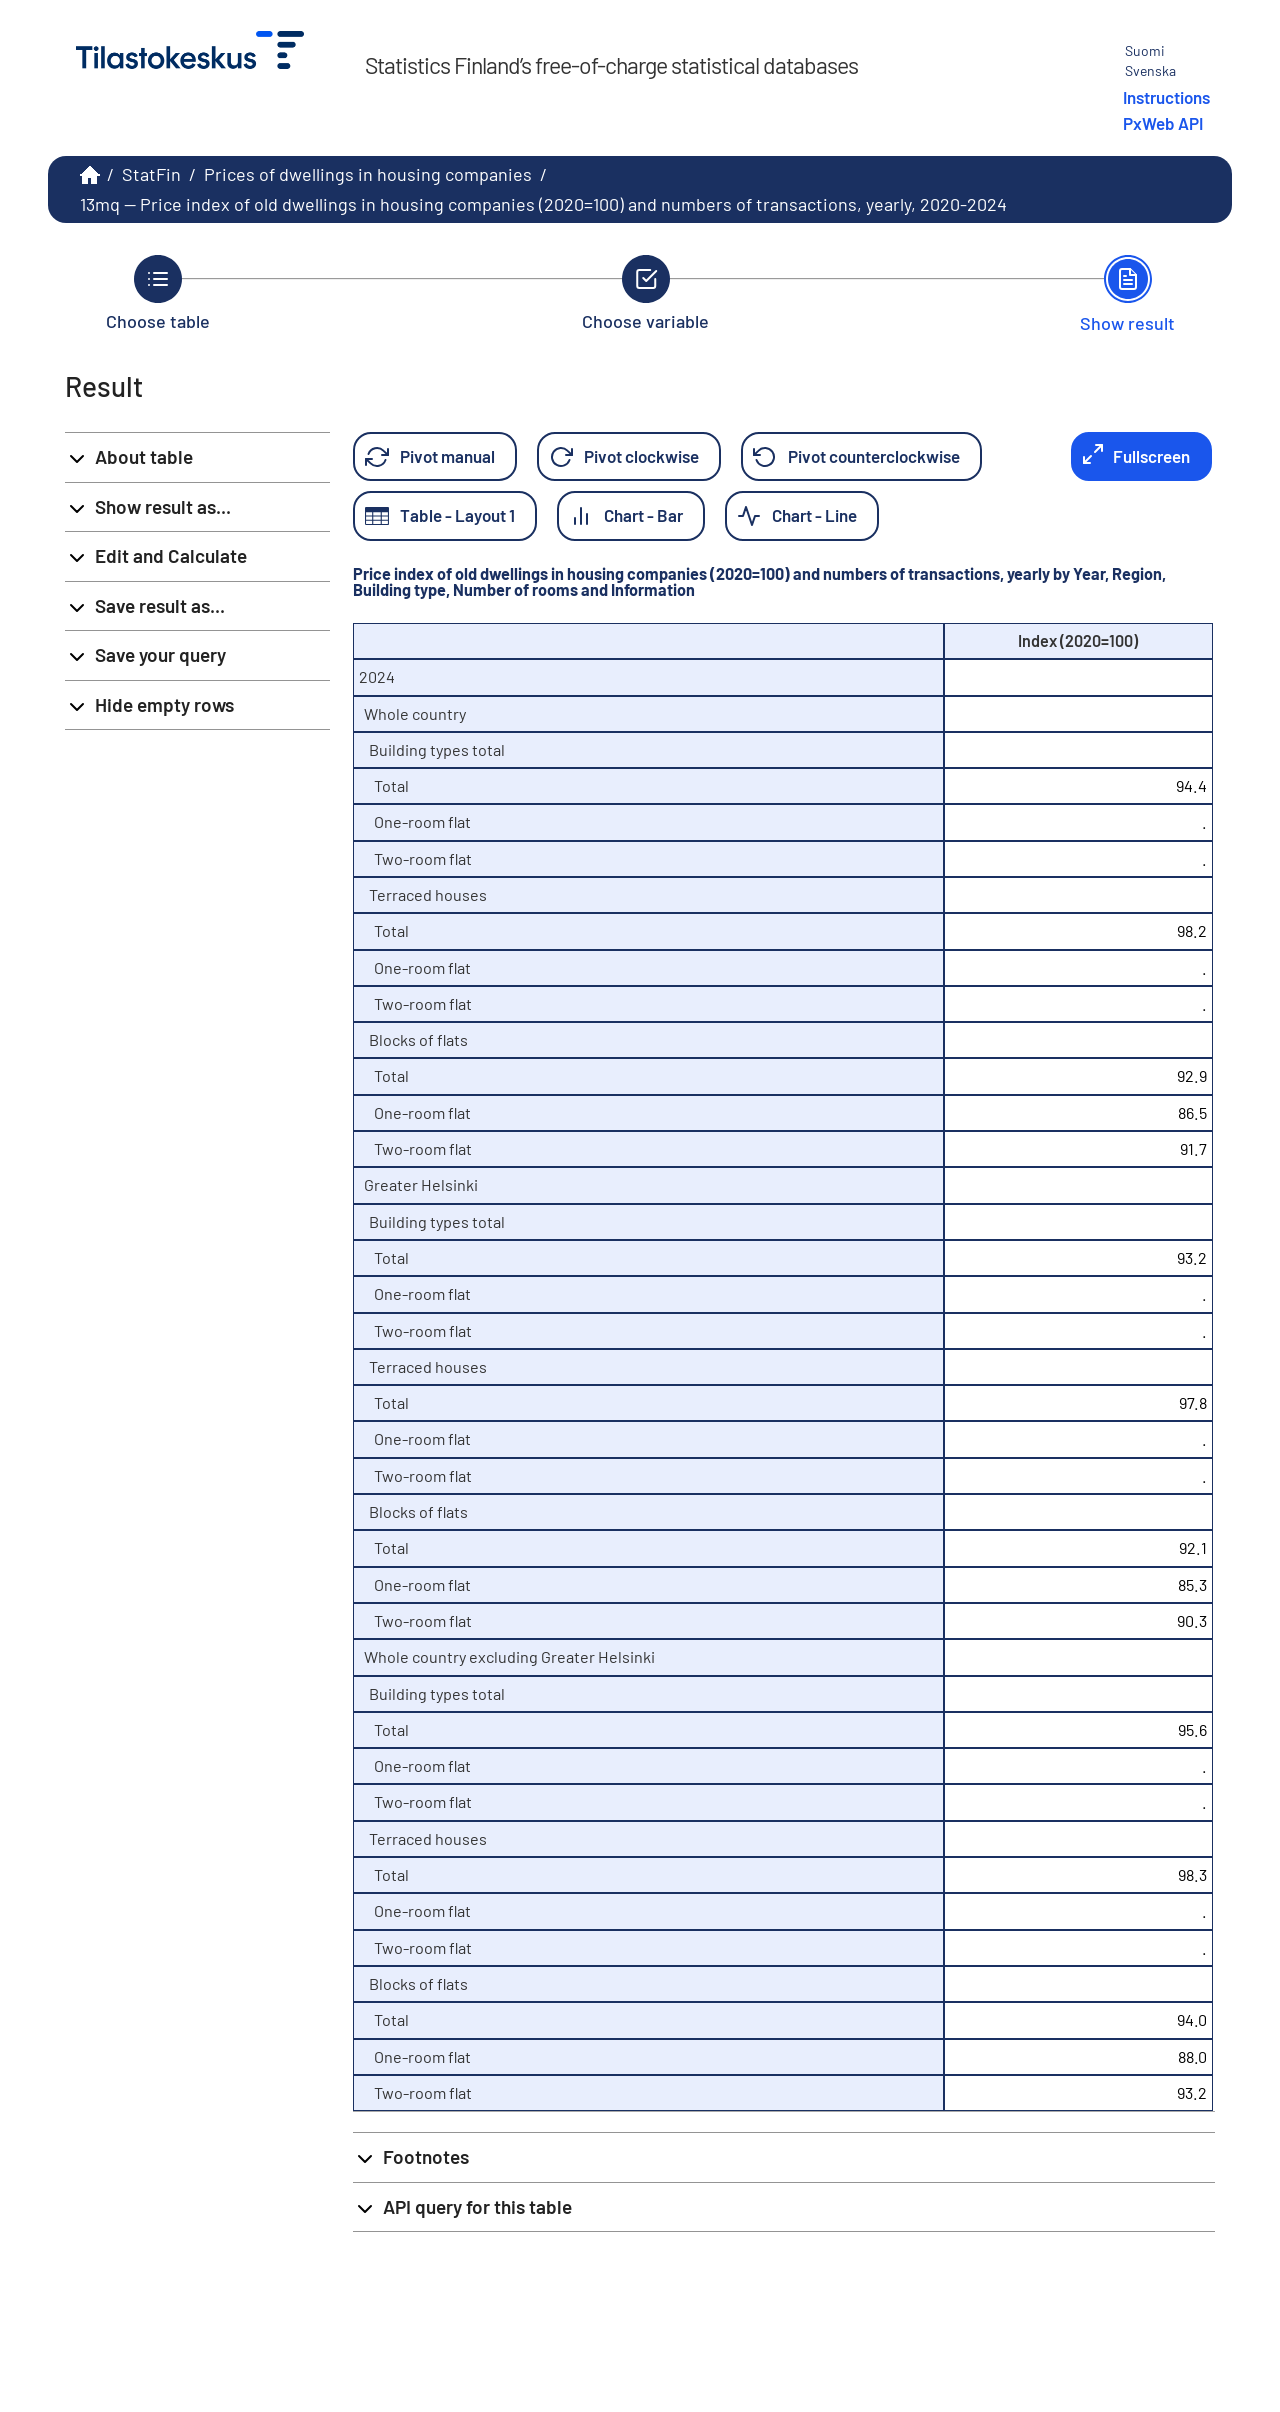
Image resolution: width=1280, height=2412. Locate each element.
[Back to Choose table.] (158, 293)
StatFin (151, 174)
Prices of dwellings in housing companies (368, 174)
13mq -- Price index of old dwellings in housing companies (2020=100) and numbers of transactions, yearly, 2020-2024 (543, 204)
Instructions (1166, 97)
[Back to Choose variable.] (645, 293)
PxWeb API (1163, 123)
